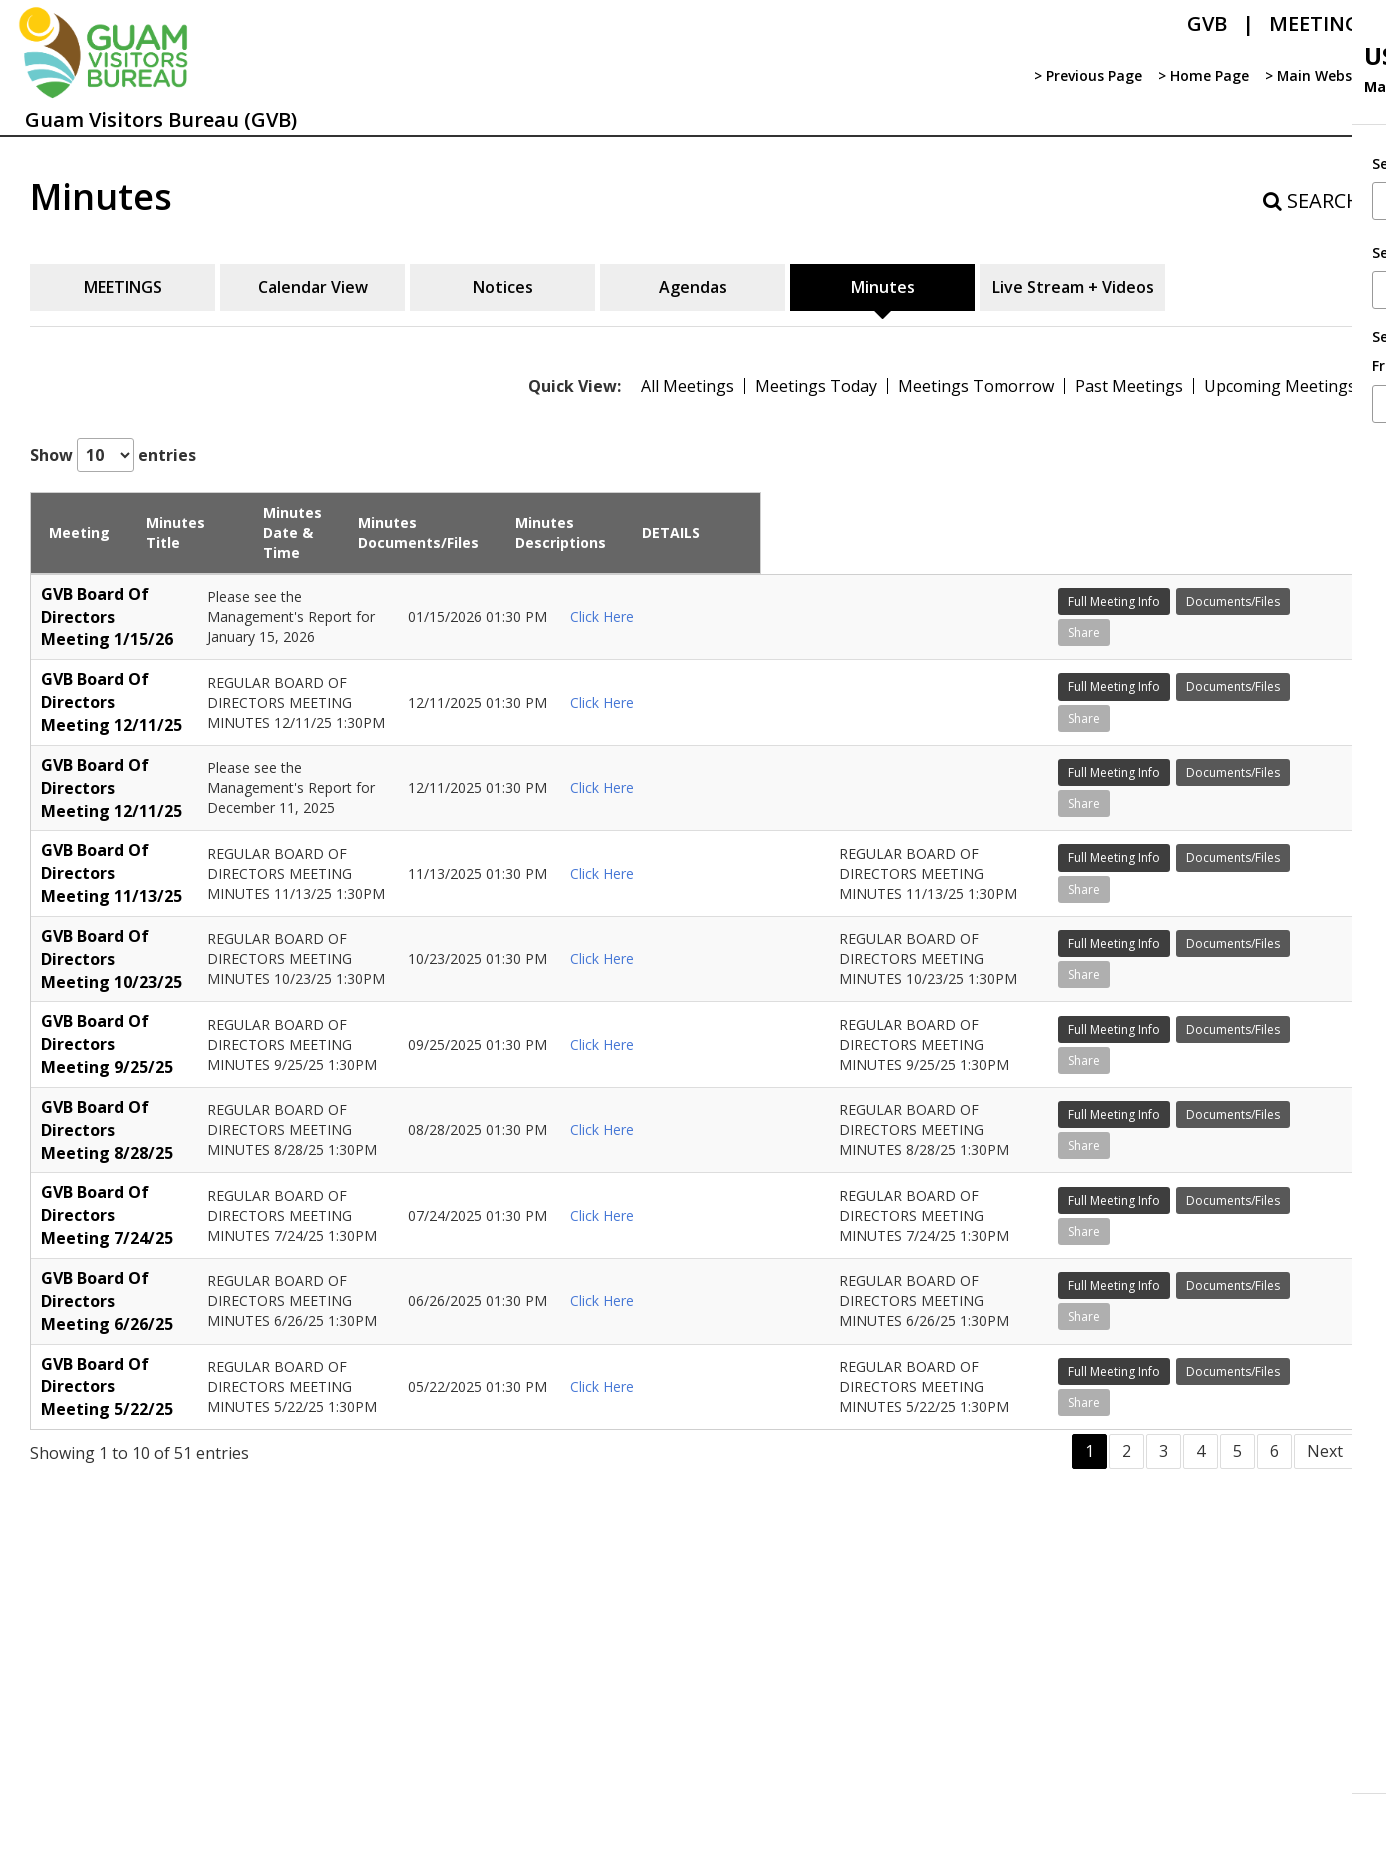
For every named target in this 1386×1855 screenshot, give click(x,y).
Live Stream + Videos (1073, 287)
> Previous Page (1087, 75)
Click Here (747, 608)
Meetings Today (816, 386)
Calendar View (313, 287)
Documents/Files (1243, 609)
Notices (503, 287)
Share (1212, 640)
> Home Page (1202, 75)
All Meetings (687, 386)
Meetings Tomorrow (976, 386)
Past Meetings (1129, 386)
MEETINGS (123, 287)
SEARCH (1312, 200)
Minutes (883, 287)
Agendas (693, 287)
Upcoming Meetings (1280, 386)
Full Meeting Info (1242, 578)
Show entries (113, 455)
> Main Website (1317, 75)
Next (1325, 1680)
